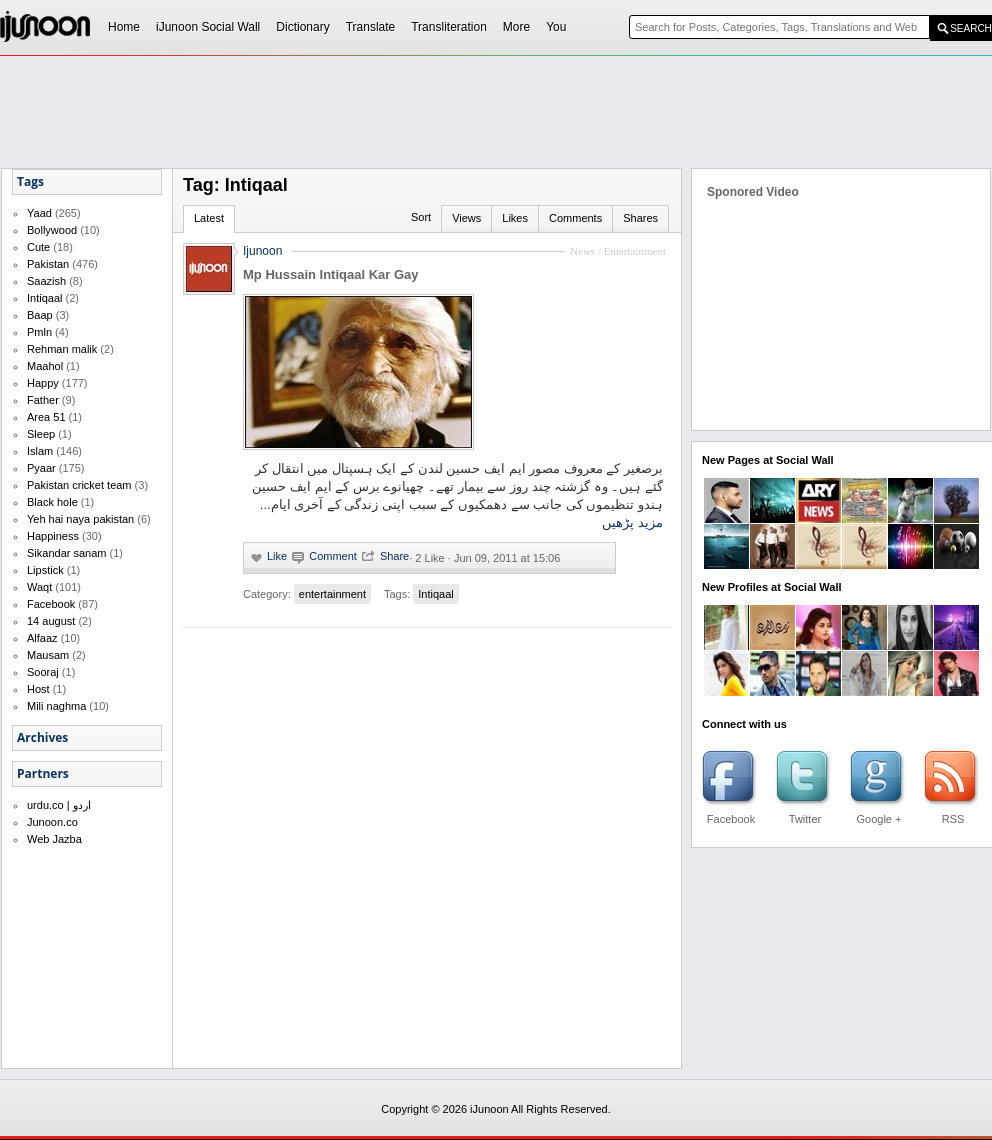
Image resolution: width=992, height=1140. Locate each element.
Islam (40, 451)
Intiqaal (44, 298)
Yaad (39, 213)
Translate (371, 27)
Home (124, 27)
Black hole (52, 502)
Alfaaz (42, 638)
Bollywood (52, 230)
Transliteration (449, 27)
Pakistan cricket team (79, 485)
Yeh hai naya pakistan (80, 519)
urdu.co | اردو (59, 805)
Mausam (48, 655)
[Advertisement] (450, 206)
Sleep (41, 434)
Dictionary (302, 27)
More (516, 27)
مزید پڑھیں (632, 522)
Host (38, 689)
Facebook (51, 604)
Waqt (39, 587)
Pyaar (41, 468)
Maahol (45, 366)
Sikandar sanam (67, 553)
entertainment (332, 594)
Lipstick (45, 570)
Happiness (53, 536)
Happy (43, 383)
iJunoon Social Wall (208, 27)
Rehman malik (62, 349)
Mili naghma (56, 706)
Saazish (46, 281)
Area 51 (46, 417)
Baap (40, 315)
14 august (51, 621)
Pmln (39, 332)
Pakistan (48, 264)
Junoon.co (52, 822)
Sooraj (43, 672)
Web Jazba (54, 839)
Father (43, 400)
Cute (38, 247)
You (556, 27)
